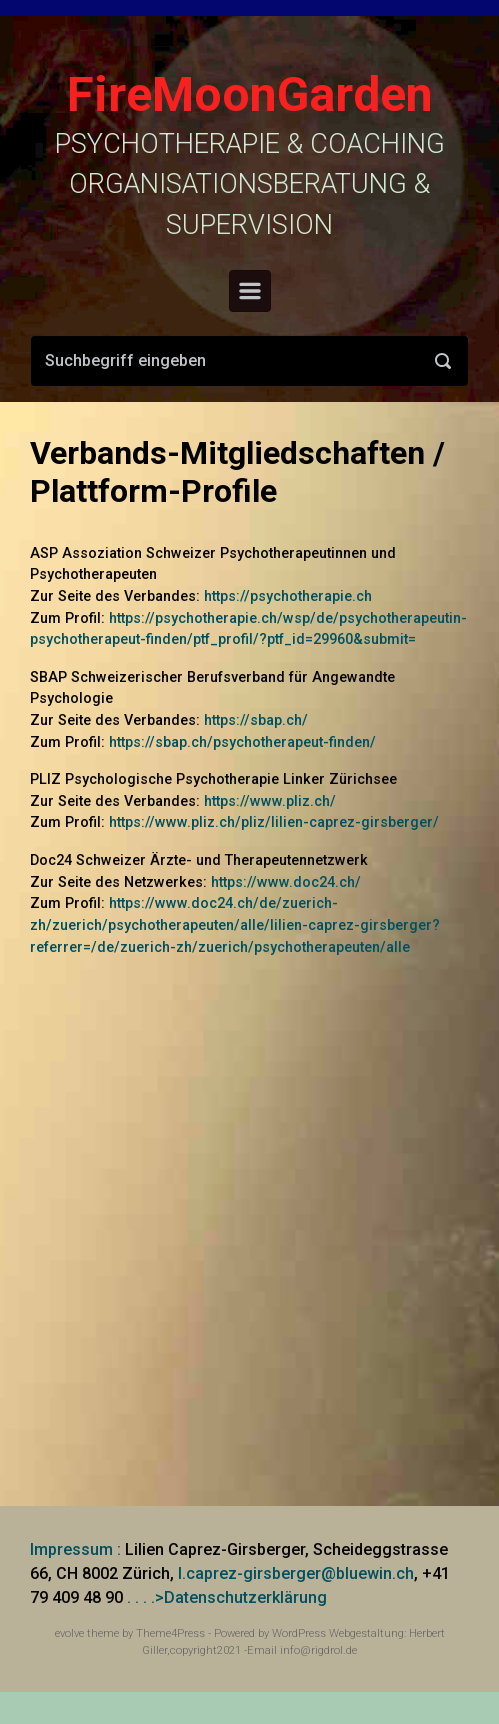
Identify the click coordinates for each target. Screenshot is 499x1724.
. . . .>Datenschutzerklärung (227, 1597)
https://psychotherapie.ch (288, 596)
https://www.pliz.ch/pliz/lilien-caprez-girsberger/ (274, 822)
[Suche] (249, 361)
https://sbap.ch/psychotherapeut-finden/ (242, 742)
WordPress (299, 1633)
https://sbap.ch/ (256, 720)
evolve (69, 1633)
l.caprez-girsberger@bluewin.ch (296, 1573)
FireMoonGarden (250, 94)
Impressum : (75, 1549)
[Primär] (250, 291)
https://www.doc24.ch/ (286, 882)
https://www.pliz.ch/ (270, 801)
